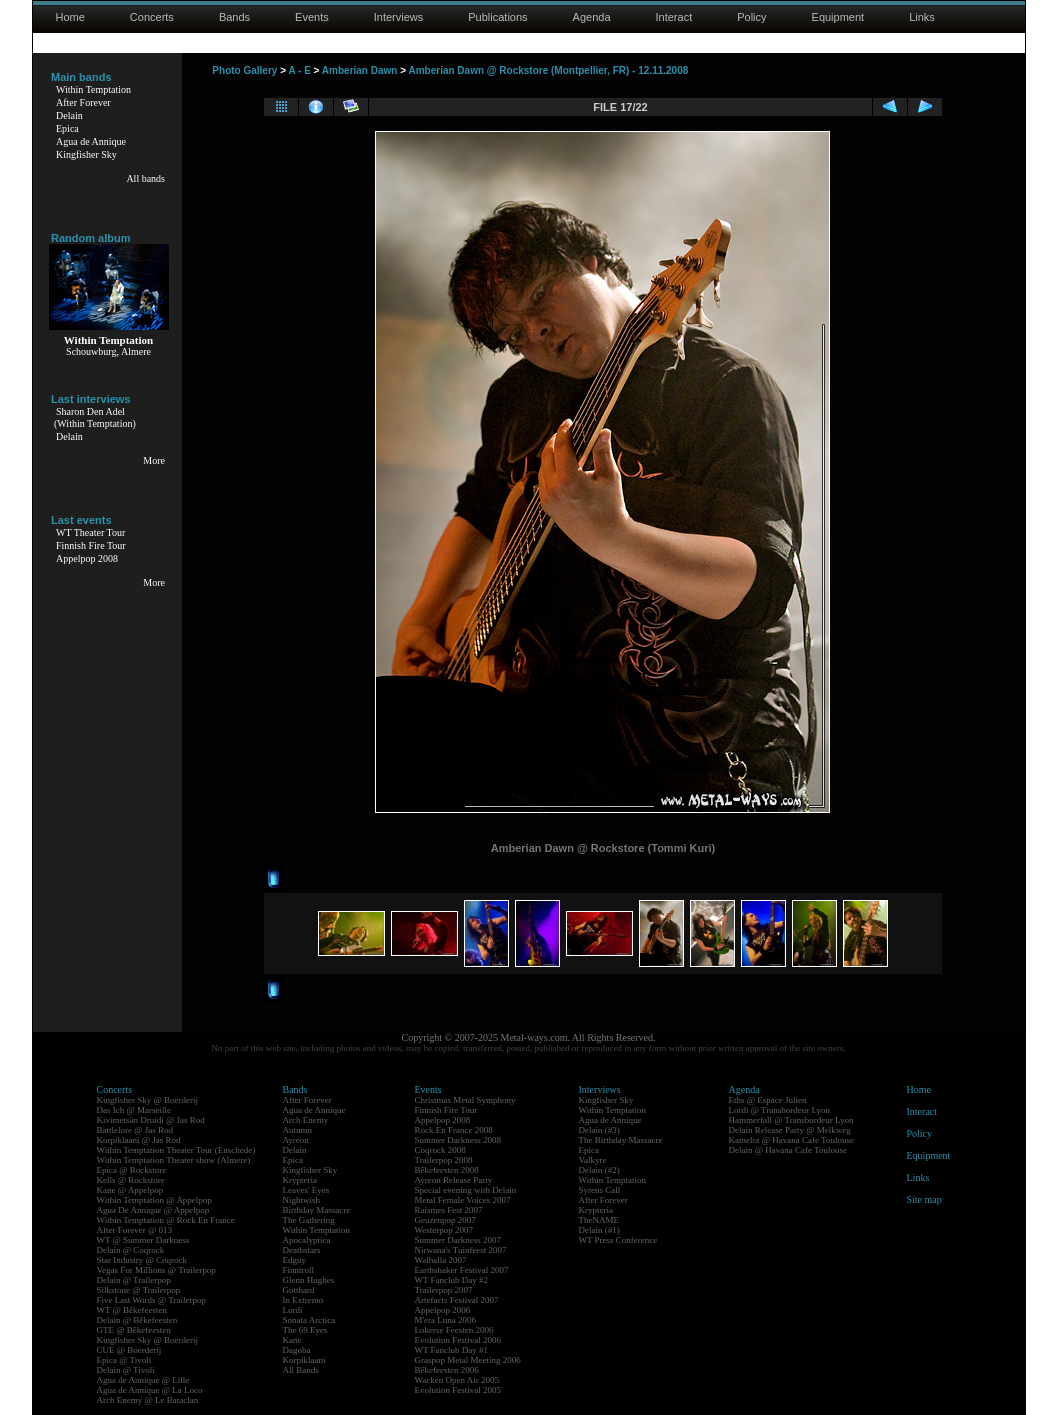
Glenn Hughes (309, 1280)
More (154, 460)
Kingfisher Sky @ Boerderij (148, 1100)
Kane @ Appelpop (130, 1190)
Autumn (298, 1130)
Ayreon (296, 1140)
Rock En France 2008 (454, 1130)
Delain (69, 115)
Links (922, 17)
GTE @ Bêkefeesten (134, 1330)
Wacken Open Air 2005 (457, 1380)
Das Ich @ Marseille (134, 1110)
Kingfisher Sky (86, 154)
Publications (497, 17)
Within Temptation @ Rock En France (166, 1220)
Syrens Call (600, 1190)
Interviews (399, 17)
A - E (299, 70)
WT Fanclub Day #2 (452, 1280)
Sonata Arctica (309, 1320)
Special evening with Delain (466, 1190)
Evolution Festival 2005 (458, 1390)
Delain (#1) (599, 1230)
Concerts (152, 17)
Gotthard (299, 1290)
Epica (67, 128)
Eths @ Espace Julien (768, 1100)
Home (70, 17)
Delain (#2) (599, 1170)
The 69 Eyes (305, 1330)
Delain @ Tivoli (126, 1370)
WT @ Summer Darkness (143, 1240)
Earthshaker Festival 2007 (462, 1270)
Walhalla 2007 (441, 1260)
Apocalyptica (307, 1240)
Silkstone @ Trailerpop (139, 1290)
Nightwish (302, 1200)
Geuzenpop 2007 (445, 1220)
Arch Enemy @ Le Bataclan (148, 1400)
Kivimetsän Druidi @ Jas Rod (151, 1120)
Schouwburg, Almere (108, 351)
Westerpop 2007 (444, 1230)
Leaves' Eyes (306, 1190)
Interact (674, 17)
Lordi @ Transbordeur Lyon (780, 1110)
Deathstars (302, 1250)
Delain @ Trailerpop (134, 1280)
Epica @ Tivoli (124, 1360)
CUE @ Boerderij (129, 1350)
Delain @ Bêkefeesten (137, 1320)
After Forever (83, 102)
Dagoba (297, 1350)
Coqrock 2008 (440, 1150)
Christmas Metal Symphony (465, 1100)
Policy (751, 17)
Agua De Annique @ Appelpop (153, 1210)
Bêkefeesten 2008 (447, 1170)
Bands (234, 17)
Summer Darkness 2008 (458, 1140)
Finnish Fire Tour (91, 545)
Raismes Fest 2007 (449, 1210)
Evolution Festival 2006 (458, 1340)
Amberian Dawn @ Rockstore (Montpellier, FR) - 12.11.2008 (548, 70)
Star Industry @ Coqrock (142, 1260)
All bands (145, 178)
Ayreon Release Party (454, 1180)
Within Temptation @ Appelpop (154, 1200)
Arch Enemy (306, 1120)
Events (312, 17)
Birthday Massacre (317, 1210)
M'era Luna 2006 (446, 1320)
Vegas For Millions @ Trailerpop (156, 1270)
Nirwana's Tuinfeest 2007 (461, 1250)
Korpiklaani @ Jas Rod (139, 1140)
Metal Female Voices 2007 (463, 1200)
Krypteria (300, 1180)
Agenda (592, 17)
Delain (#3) (599, 1130)
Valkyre (593, 1160)
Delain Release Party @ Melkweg (790, 1130)
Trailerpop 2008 (444, 1160)
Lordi (293, 1310)
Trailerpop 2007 (444, 1290)
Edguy (295, 1260)
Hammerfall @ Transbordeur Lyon (791, 1120)
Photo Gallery (244, 70)
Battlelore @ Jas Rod (135, 1130)
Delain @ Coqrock (131, 1250)
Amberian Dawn (360, 70)
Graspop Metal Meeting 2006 (468, 1360)
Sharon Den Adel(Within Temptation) (95, 417)
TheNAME (599, 1220)
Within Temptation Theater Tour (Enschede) (176, 1150)
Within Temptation (93, 89)
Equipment (838, 17)
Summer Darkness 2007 (458, 1240)
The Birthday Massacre (621, 1140)
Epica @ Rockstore (132, 1170)
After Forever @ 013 (135, 1230)
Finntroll (299, 1270)
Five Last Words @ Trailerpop (151, 1300)
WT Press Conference (618, 1240)
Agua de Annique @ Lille (143, 1380)
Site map (924, 1199)
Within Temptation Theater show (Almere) (174, 1160)
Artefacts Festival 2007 (457, 1300)
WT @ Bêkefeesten (132, 1310)
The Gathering (309, 1220)
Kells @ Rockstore (131, 1180)
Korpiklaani (304, 1360)
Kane (292, 1340)
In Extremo (303, 1300)
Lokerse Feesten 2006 (454, 1330)
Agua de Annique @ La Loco (150, 1390)
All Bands (301, 1370)
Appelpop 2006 (443, 1310)
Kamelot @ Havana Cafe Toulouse (791, 1140)
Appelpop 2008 (87, 558)
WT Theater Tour (90, 532)
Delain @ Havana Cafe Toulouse (788, 1150)
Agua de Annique (91, 141)
